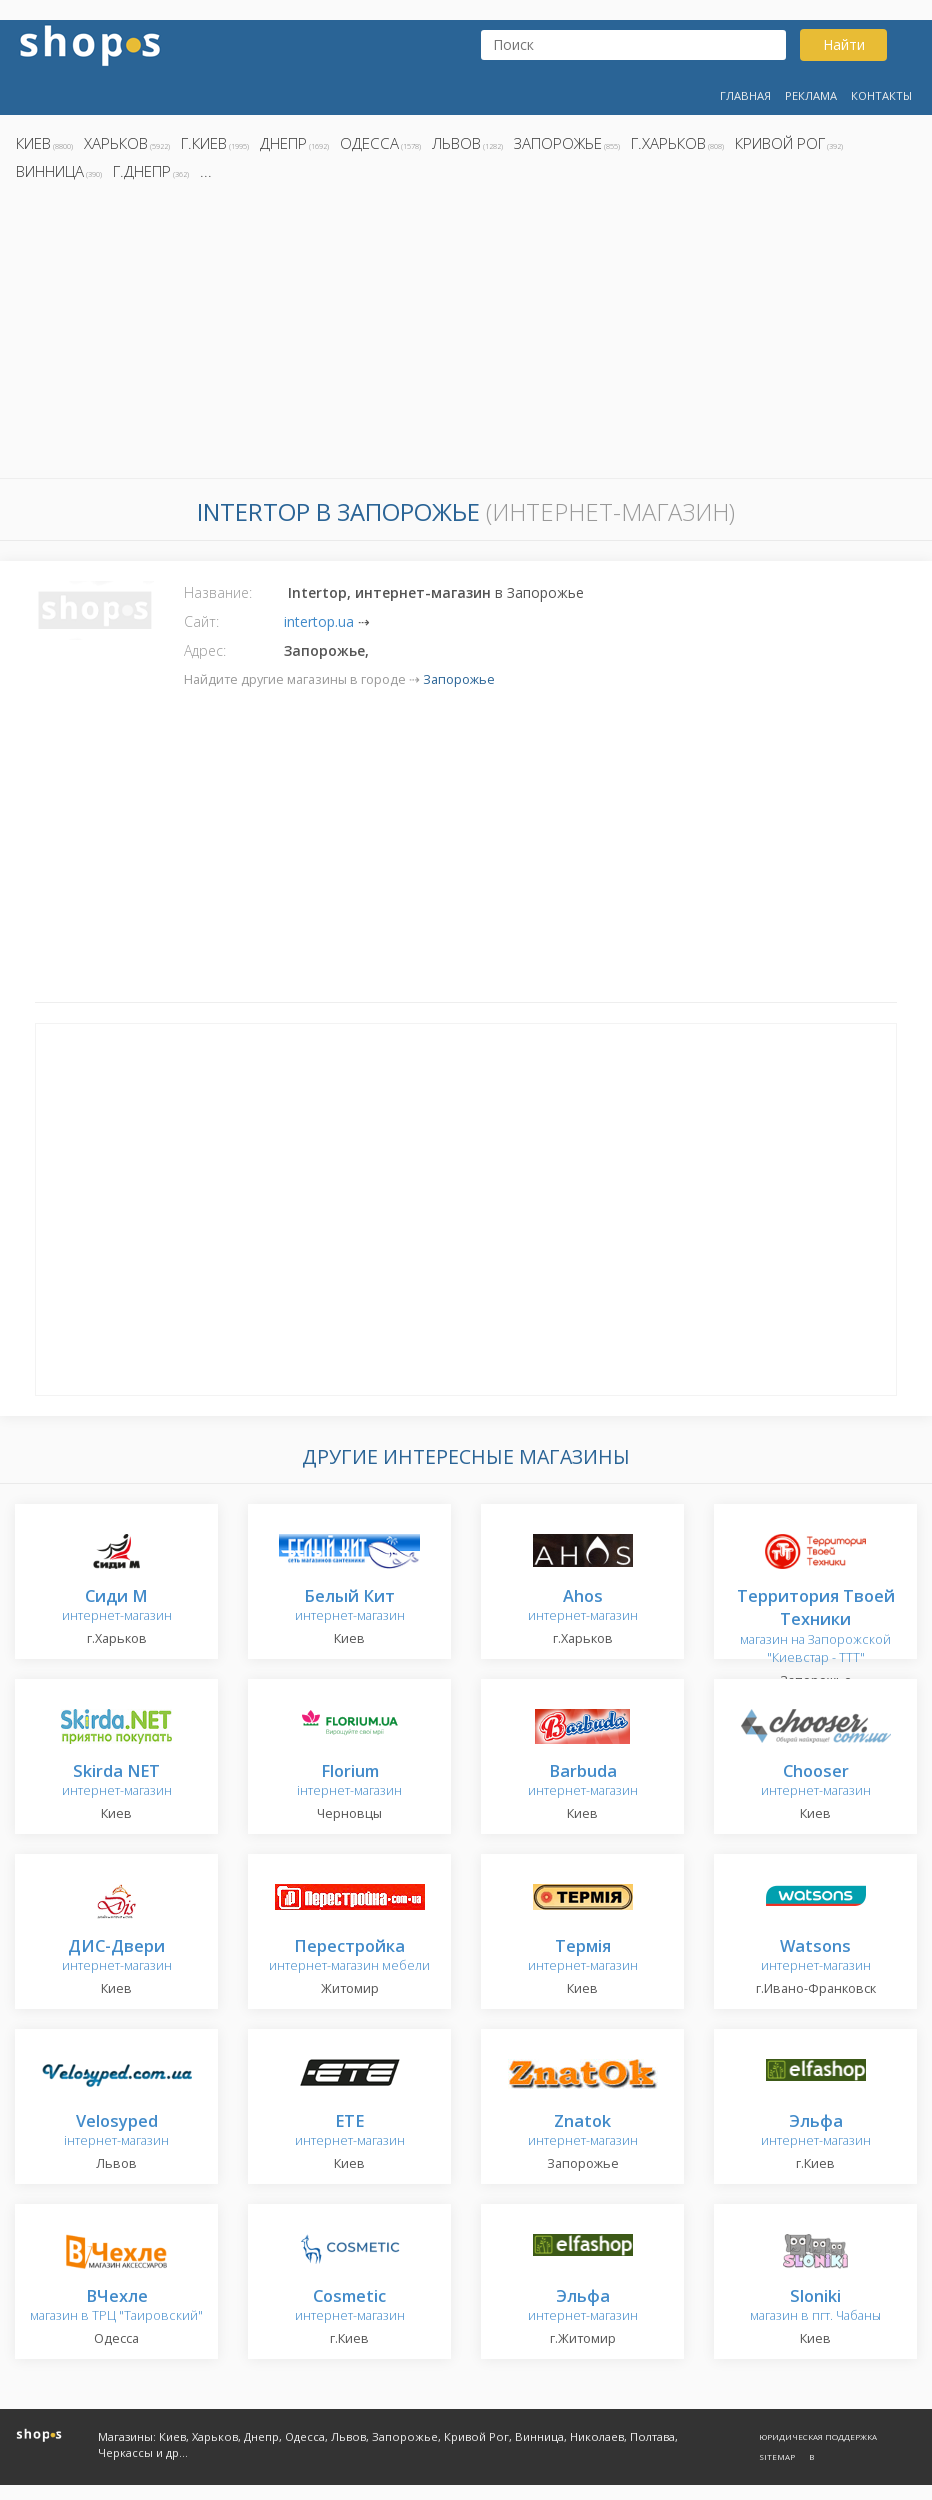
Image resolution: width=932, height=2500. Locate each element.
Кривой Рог (780, 143)
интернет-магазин (117, 1606)
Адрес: (205, 650)
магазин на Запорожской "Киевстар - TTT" (816, 1627)
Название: (218, 592)
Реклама (811, 95)
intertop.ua (319, 621)
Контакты (881, 95)
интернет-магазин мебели (349, 1956)
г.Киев (204, 143)
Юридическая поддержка (818, 2436)
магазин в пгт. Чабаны (815, 2306)
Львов (456, 143)
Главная (745, 95)
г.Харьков (668, 143)
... (206, 171)
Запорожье (558, 143)
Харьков (116, 143)
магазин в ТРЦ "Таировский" (116, 2306)
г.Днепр (142, 171)
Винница (50, 171)
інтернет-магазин (349, 1781)
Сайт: (201, 621)
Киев (33, 143)
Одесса (369, 143)
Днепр (283, 143)
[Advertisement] (466, 335)
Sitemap (777, 2456)
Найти (844, 44)
